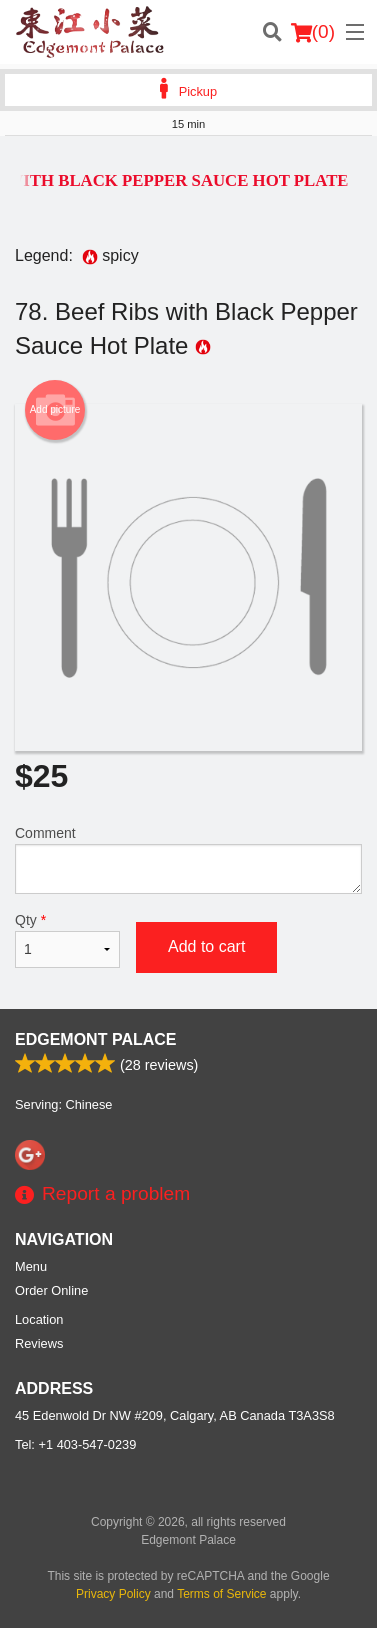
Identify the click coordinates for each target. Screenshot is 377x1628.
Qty (67, 940)
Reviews (39, 1343)
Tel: (75, 1444)
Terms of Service (221, 1594)
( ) (313, 32)
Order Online (51, 1290)
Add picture (55, 410)
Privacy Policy (113, 1594)
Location (39, 1319)
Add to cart (206, 946)
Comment (188, 859)
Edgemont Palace (95, 1039)
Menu (31, 1266)
